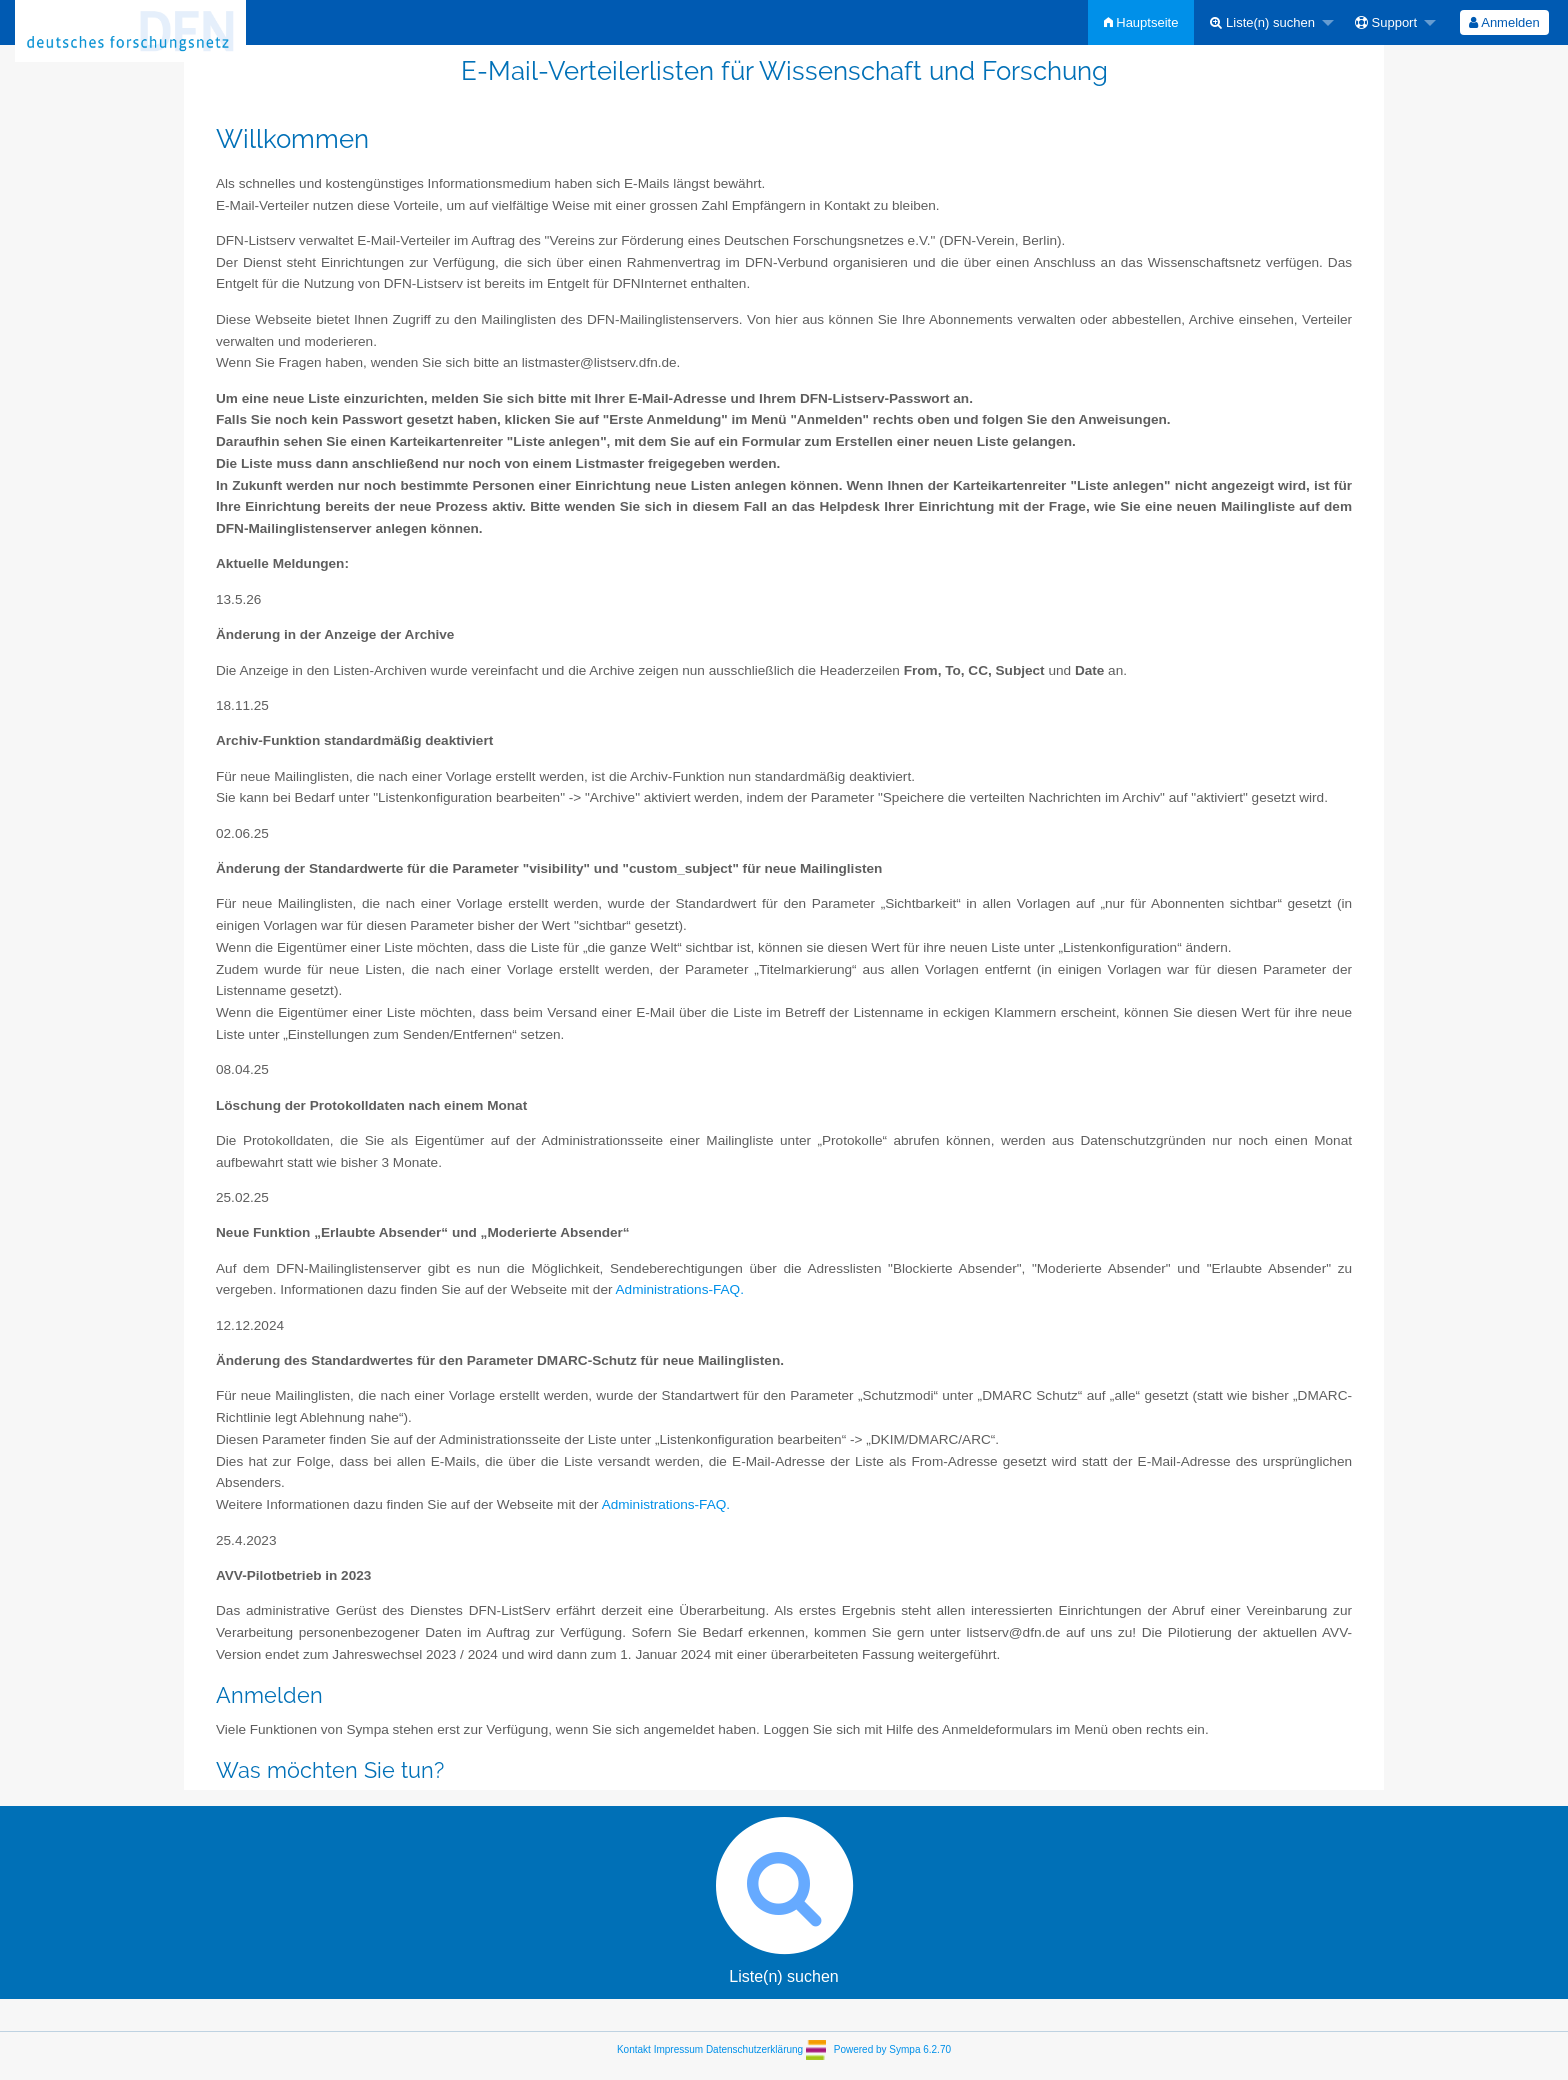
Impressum (678, 2048)
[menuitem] (1141, 22)
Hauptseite (1141, 22)
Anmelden (1504, 22)
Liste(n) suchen (1262, 22)
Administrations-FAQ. (680, 1289)
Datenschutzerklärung (754, 2048)
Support (1386, 22)
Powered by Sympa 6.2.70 (892, 2048)
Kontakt (634, 2048)
